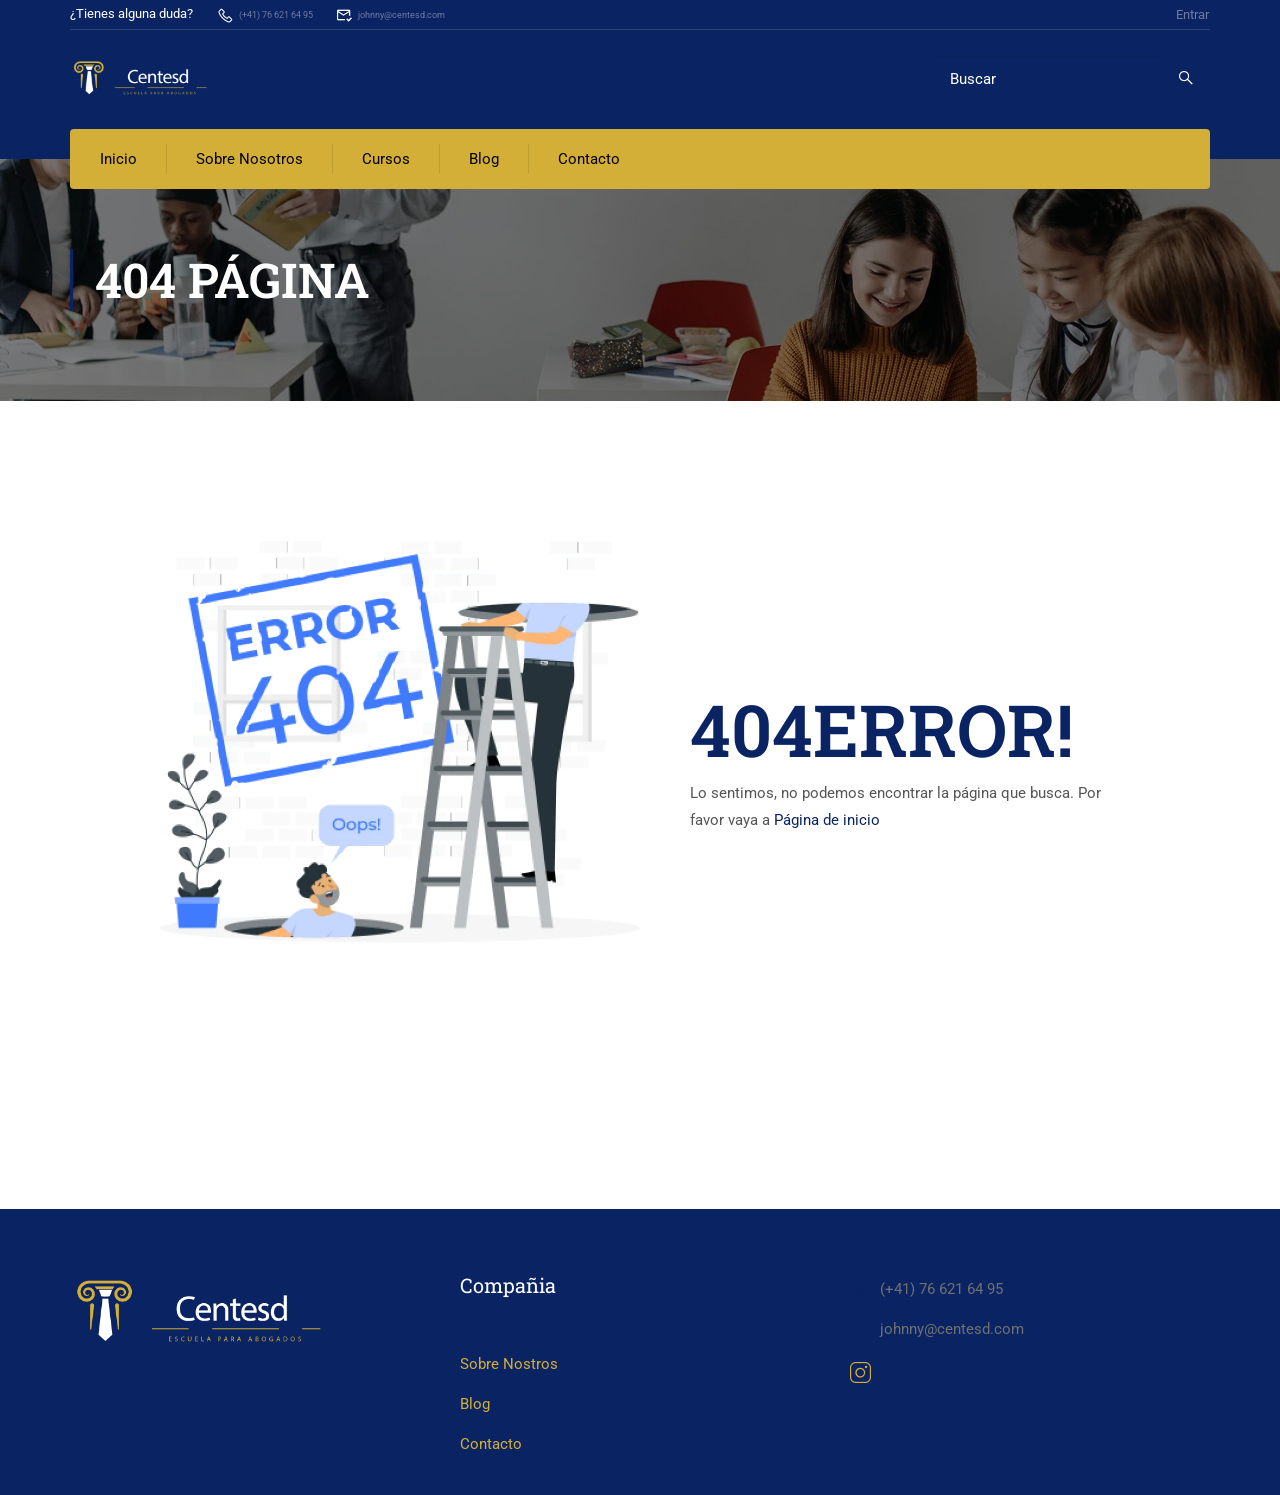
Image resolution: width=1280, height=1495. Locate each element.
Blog (484, 160)
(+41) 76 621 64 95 (280, 13)
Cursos (386, 160)
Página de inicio (827, 821)
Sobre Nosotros (249, 160)
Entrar (1192, 13)
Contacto (589, 160)
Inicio (118, 160)
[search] (1185, 79)
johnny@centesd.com (441, 13)
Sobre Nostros (509, 1430)
